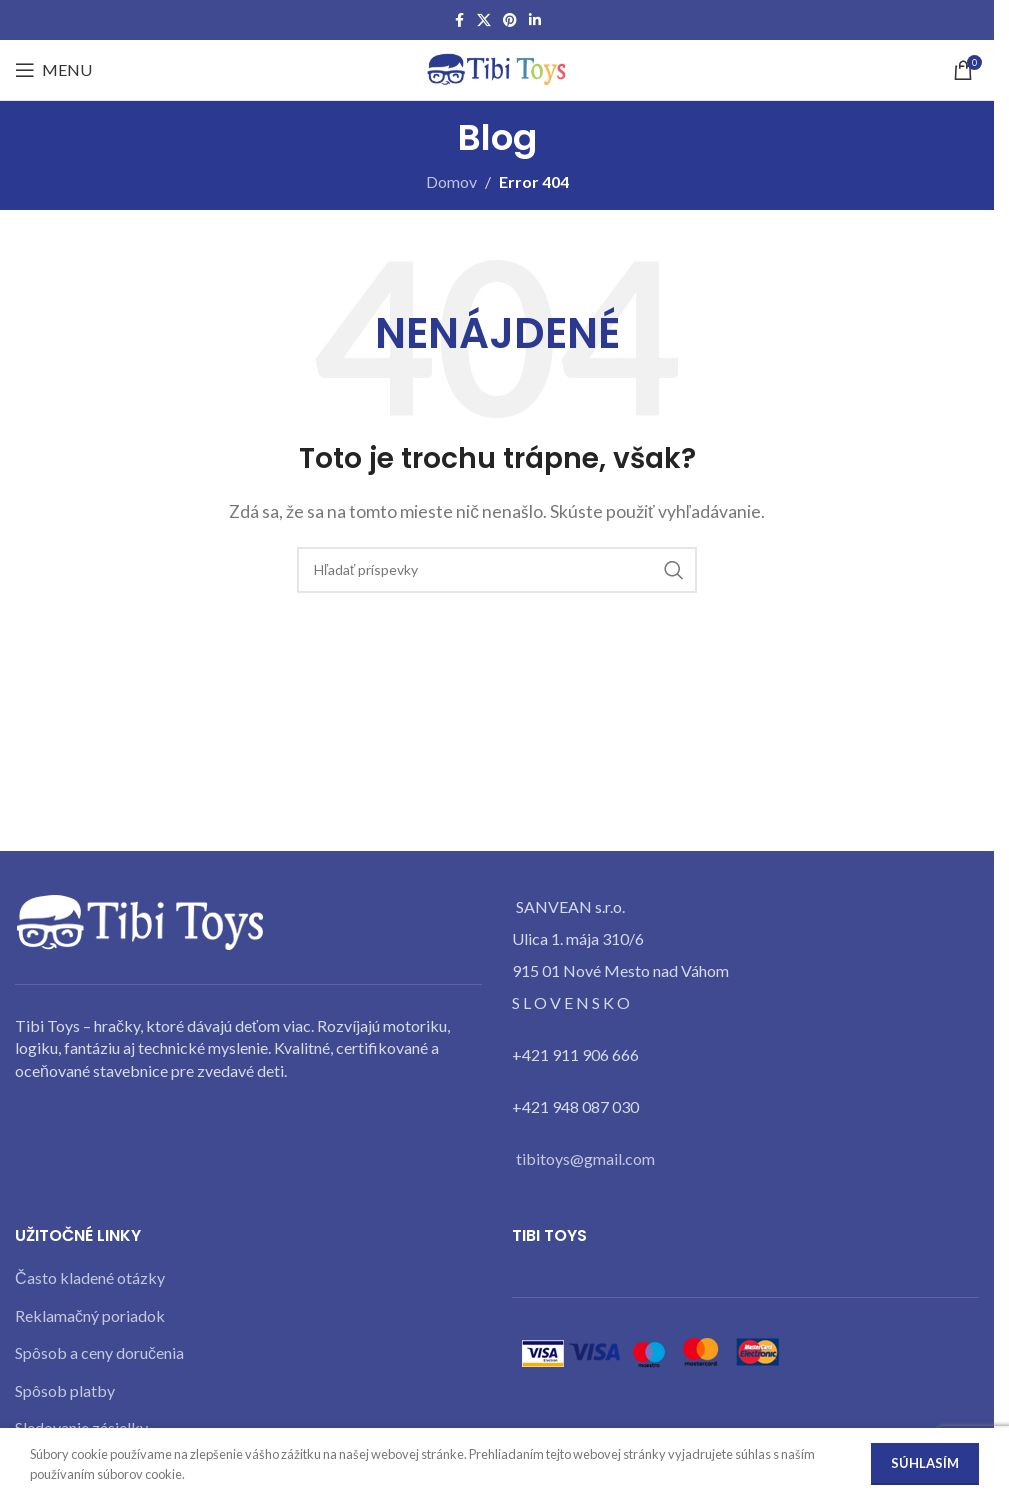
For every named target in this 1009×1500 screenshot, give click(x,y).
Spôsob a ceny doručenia (99, 1352)
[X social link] (484, 20)
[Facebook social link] (459, 20)
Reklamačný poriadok (90, 1315)
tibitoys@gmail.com (585, 1158)
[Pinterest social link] (510, 20)
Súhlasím (925, 1463)
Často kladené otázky (90, 1277)
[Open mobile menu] (53, 70)
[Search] (497, 570)
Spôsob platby (65, 1390)
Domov (451, 181)
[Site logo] (497, 67)
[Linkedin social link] (535, 20)
